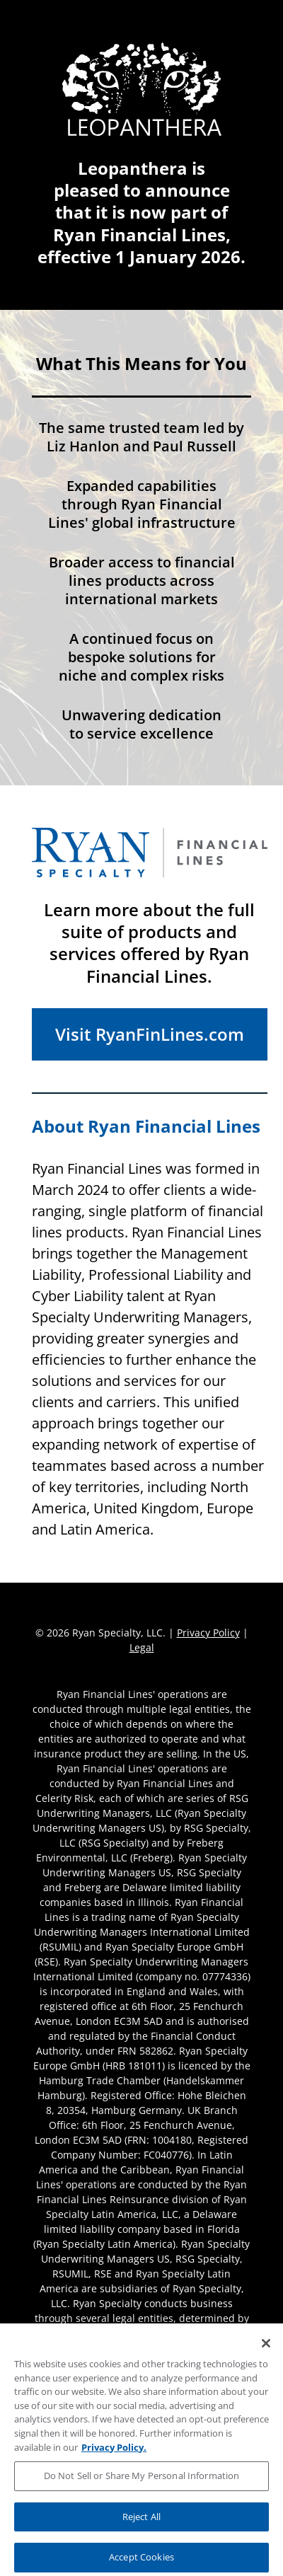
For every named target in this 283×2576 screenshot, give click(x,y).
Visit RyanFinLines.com (149, 1034)
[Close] (266, 2351)
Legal (141, 1647)
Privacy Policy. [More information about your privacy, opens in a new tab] (113, 2455)
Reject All (141, 2525)
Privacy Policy (208, 1632)
